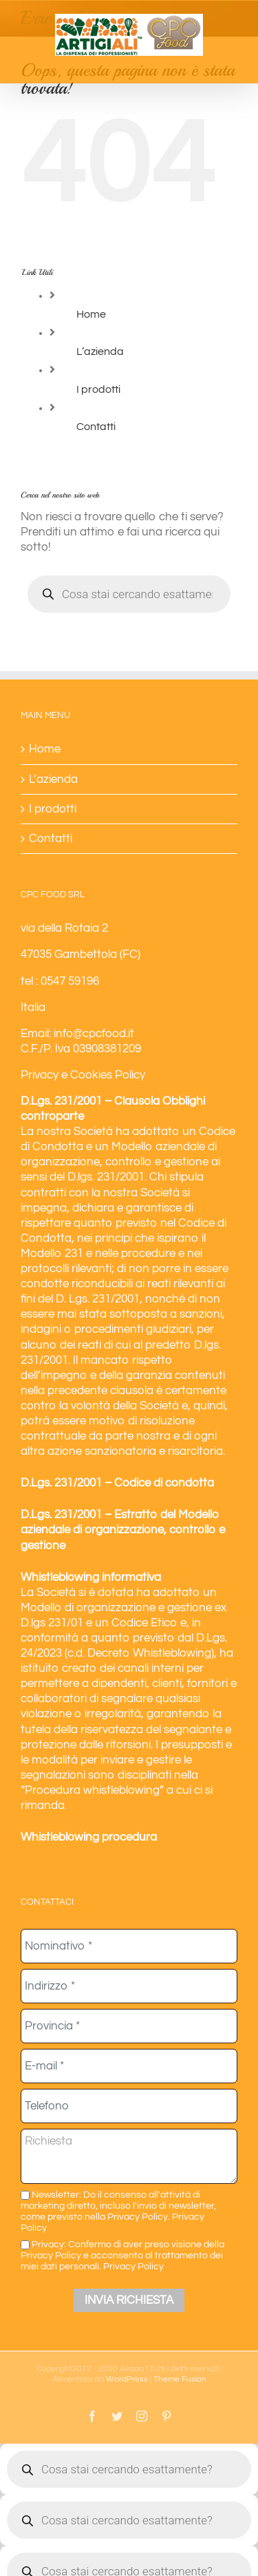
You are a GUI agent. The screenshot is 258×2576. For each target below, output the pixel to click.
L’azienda (100, 351)
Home (91, 314)
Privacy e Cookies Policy (83, 1075)
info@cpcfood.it (94, 1034)
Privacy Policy (133, 2266)
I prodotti (98, 389)
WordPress (127, 2379)
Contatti (96, 426)
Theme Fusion (179, 2379)
